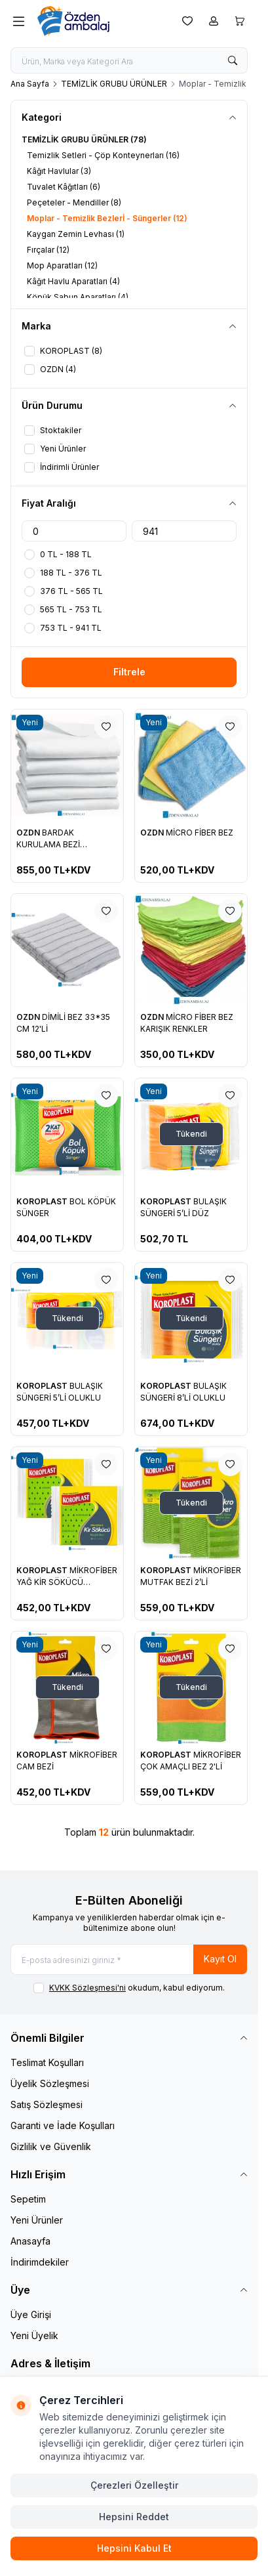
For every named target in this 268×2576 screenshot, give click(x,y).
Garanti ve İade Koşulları (62, 2125)
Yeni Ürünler (36, 2220)
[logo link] (100, 21)
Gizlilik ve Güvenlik (50, 2146)
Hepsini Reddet (134, 2516)
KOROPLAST (42, 1201)
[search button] (233, 60)
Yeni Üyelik (34, 2335)
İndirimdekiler (39, 2262)
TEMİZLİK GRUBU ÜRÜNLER (114, 84)
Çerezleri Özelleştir (134, 2485)
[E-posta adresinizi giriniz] (129, 1959)
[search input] (129, 60)
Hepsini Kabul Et (134, 2548)
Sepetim (28, 2199)
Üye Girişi (30, 2314)
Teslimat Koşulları (47, 2062)
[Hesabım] (213, 21)
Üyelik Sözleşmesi (49, 2083)
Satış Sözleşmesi (46, 2104)
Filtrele (129, 671)
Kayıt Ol (220, 1958)
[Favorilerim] (187, 21)
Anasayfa (30, 2241)
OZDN (29, 832)
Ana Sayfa (29, 84)
